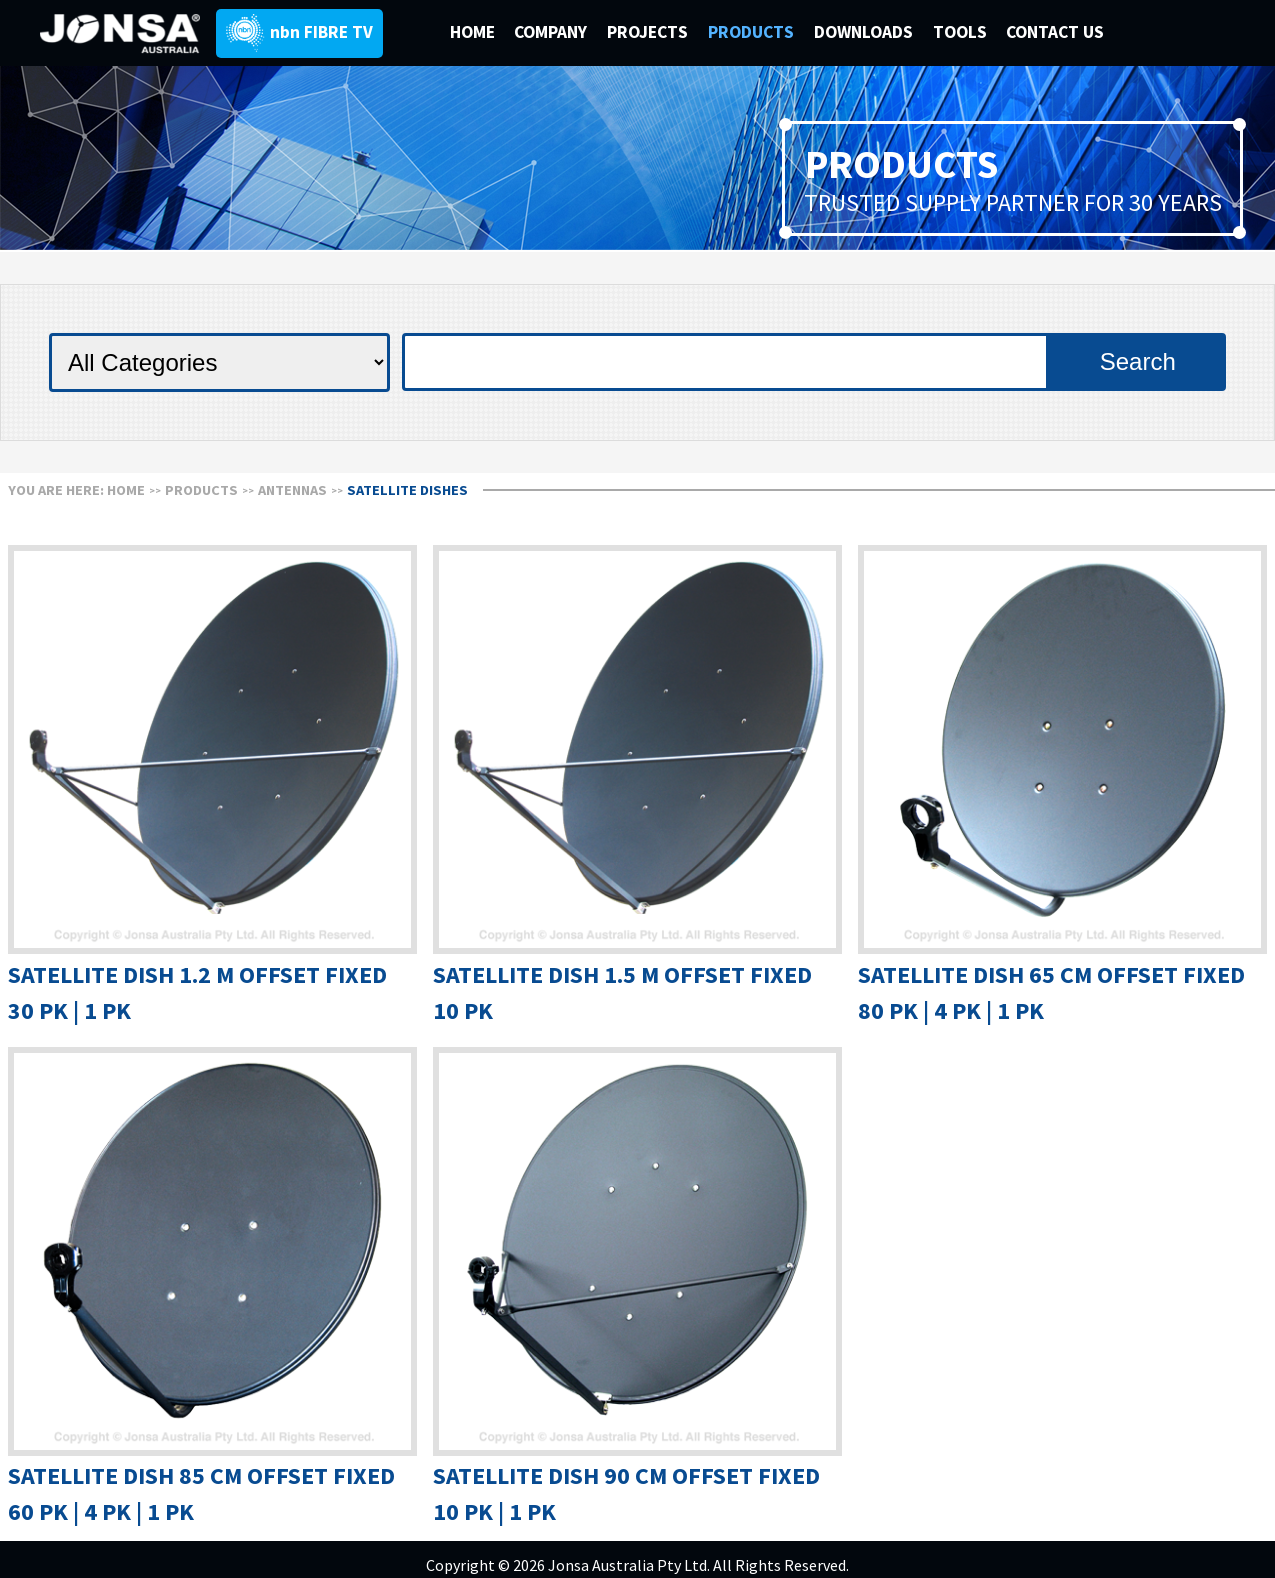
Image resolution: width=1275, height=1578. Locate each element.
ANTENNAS (292, 490)
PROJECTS (649, 32)
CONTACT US (1055, 32)
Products (201, 490)
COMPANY (552, 32)
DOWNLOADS (865, 32)
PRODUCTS (753, 32)
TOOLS (960, 32)
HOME (472, 32)
